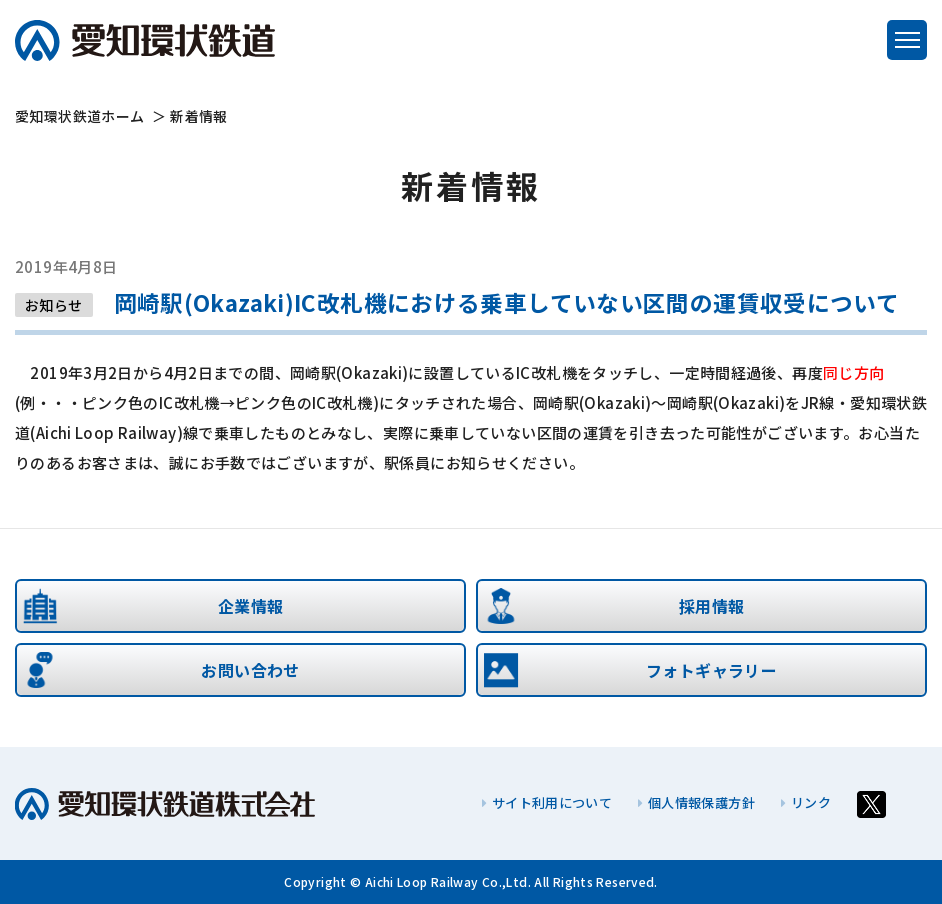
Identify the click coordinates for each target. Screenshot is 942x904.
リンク (806, 802)
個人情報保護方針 (696, 802)
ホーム (79, 116)
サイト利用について (547, 802)
